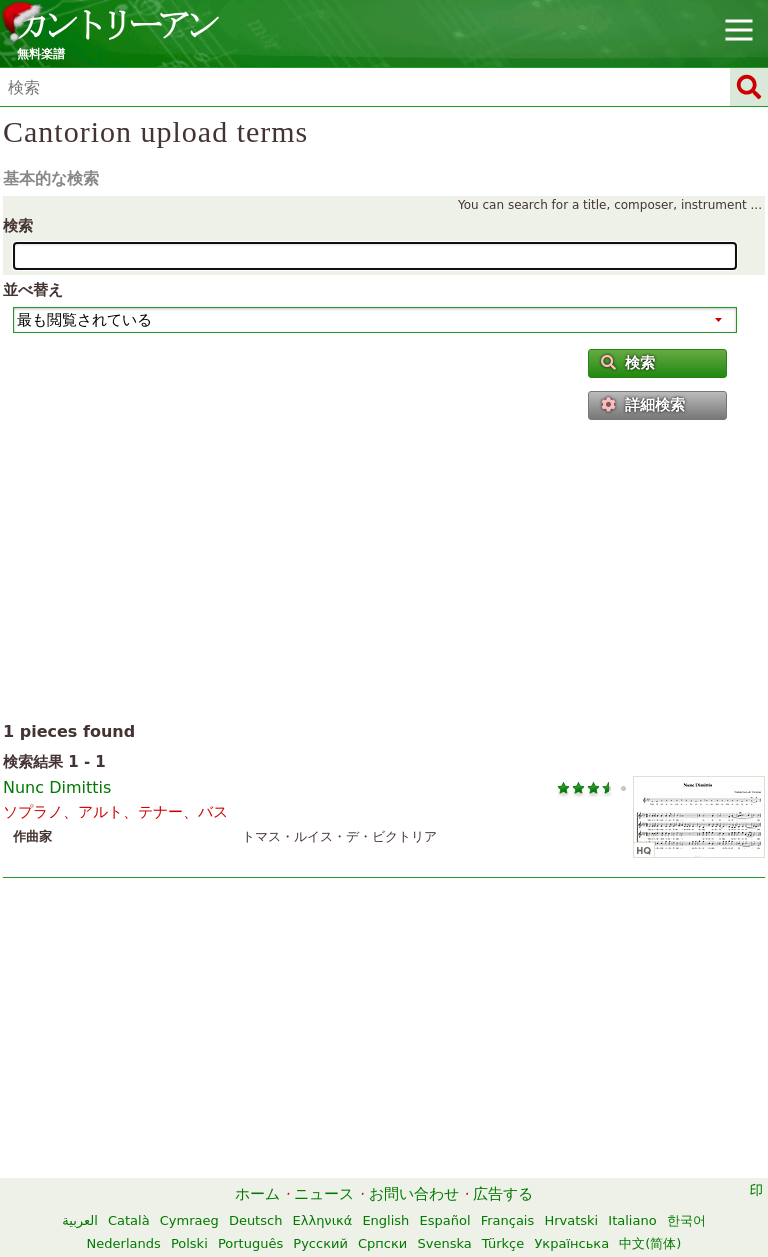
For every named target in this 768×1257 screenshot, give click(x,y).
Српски (382, 1243)
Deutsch (256, 1220)
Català (129, 1220)
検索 (18, 226)
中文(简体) (650, 1243)
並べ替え (33, 290)
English (385, 1220)
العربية (80, 1220)
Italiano (632, 1220)
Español (445, 1220)
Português (250, 1243)
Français (508, 1220)
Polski (189, 1243)
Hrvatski (571, 1220)
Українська (571, 1243)
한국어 (686, 1220)
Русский (320, 1243)
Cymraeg (189, 1220)
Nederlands (124, 1243)
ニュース (324, 1194)
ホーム (257, 1194)
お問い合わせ (414, 1194)
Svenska (444, 1243)
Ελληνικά (323, 1220)
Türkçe (503, 1243)
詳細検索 (643, 405)
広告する (503, 1194)
